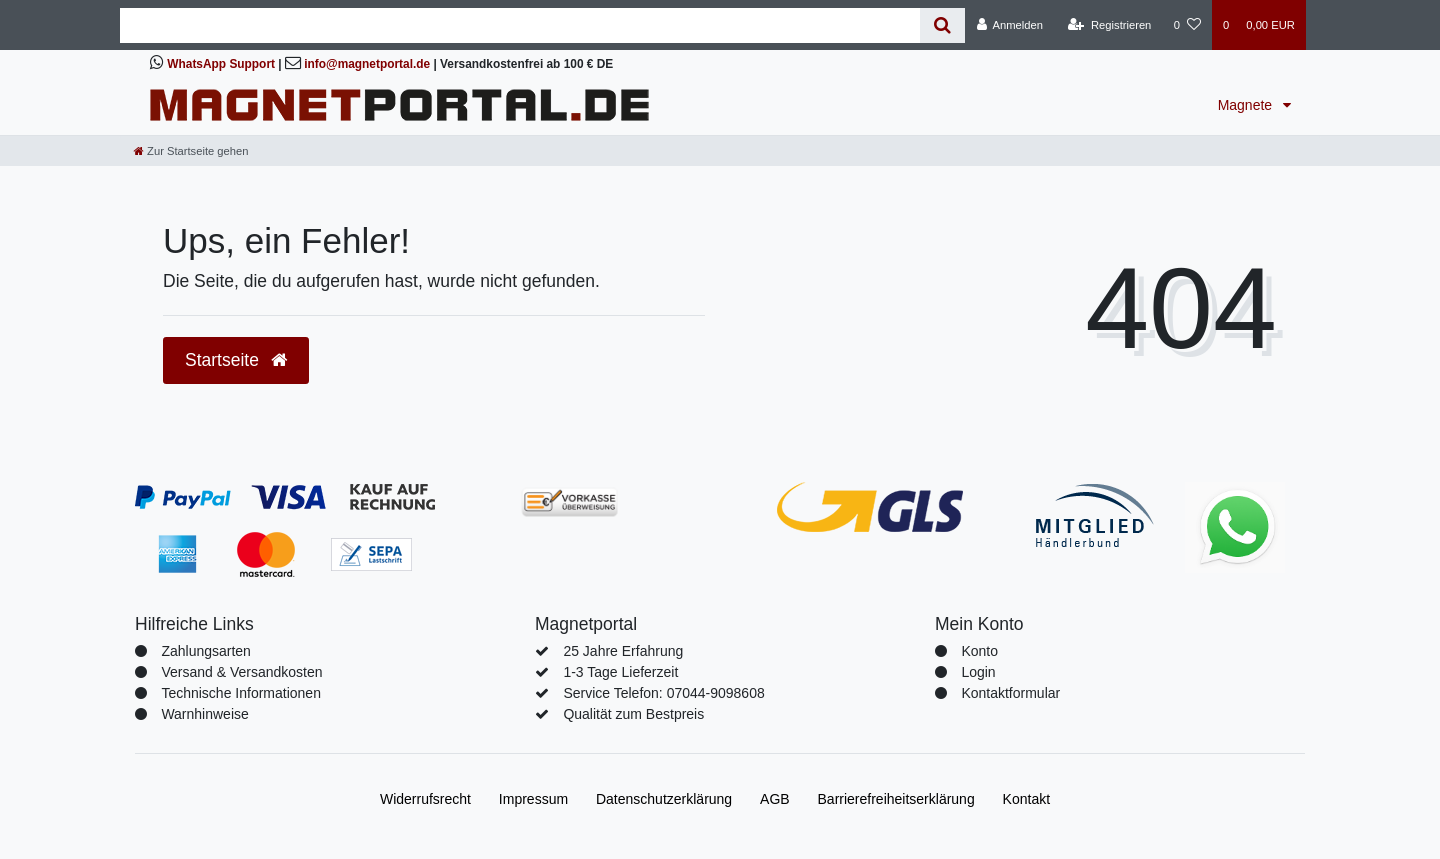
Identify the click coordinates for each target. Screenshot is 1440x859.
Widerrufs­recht (425, 799)
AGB (775, 799)
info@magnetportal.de (367, 64)
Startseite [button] (236, 360)
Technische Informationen (241, 693)
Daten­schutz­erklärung (664, 799)
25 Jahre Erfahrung (623, 651)
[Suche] (942, 25)
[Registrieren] (1109, 25)
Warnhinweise (204, 714)
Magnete (1247, 105)
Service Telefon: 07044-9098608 (663, 693)
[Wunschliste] (1187, 25)
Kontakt (1026, 799)
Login (978, 672)
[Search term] (520, 25)
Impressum (533, 799)
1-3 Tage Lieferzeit (620, 672)
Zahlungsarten (206, 651)
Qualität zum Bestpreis (633, 714)
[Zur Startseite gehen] (191, 151)
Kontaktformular (1010, 693)
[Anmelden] (1009, 25)
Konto (979, 651)
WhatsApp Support (221, 64)
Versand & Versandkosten (241, 672)
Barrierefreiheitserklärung (896, 799)
